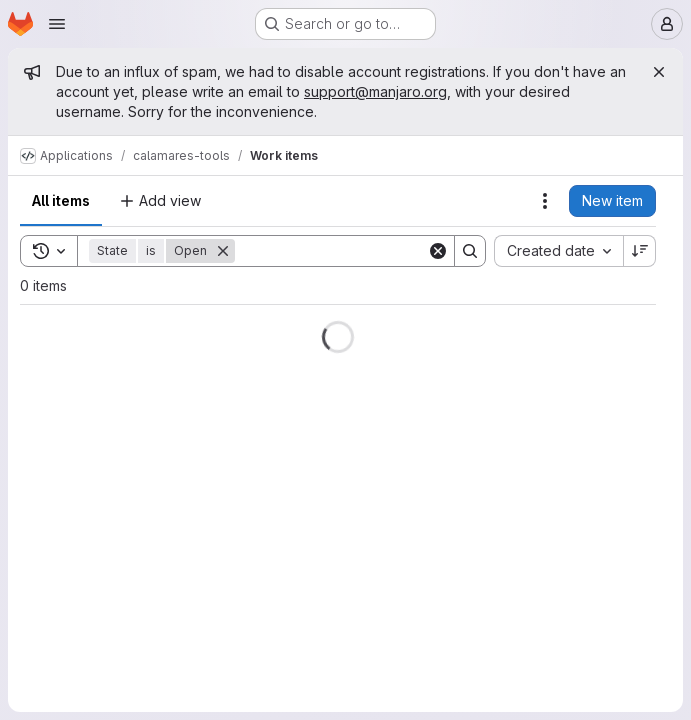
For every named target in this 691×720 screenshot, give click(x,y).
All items (61, 200)
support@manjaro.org (375, 91)
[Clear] (438, 251)
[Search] (359, 251)
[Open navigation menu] (57, 24)
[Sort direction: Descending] (640, 251)
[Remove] (223, 251)
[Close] (659, 72)
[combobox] (558, 251)
